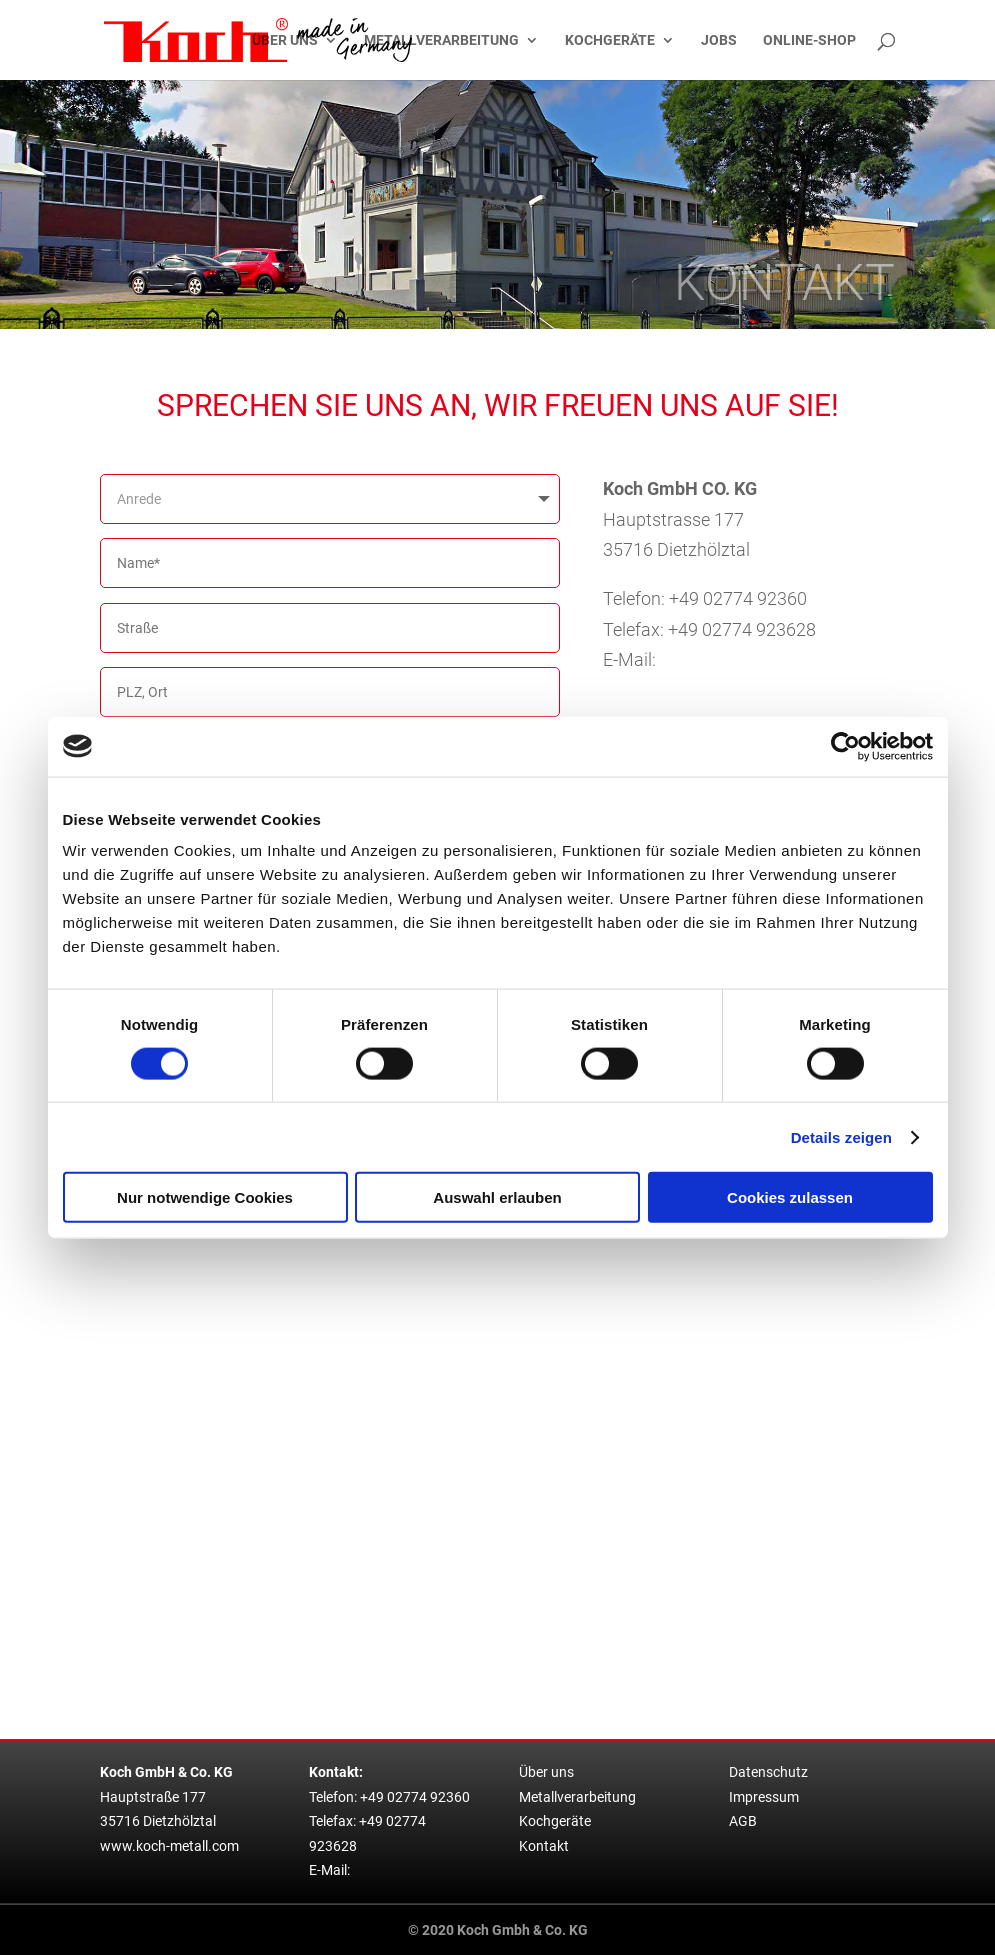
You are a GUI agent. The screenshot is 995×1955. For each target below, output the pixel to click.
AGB (743, 1821)
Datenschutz (768, 1772)
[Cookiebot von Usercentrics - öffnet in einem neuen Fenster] (845, 746)
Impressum (764, 1797)
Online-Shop (809, 40)
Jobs (719, 40)
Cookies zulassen (790, 1197)
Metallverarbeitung (441, 40)
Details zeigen (841, 1136)
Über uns (285, 40)
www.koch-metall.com (169, 1846)
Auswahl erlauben (497, 1197)
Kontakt (544, 1846)
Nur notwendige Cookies (205, 1197)
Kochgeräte (610, 40)
